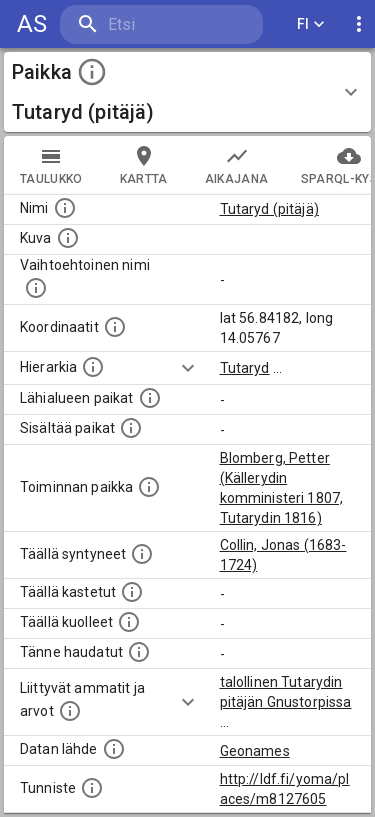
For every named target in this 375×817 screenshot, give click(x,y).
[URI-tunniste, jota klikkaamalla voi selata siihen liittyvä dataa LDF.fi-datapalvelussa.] (92, 788)
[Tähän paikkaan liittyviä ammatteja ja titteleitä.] (70, 711)
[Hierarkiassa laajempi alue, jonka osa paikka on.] (93, 367)
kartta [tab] (144, 165)
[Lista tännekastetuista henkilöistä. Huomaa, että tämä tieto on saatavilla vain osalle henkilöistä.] (139, 652)
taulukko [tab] (51, 165)
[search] (161, 24)
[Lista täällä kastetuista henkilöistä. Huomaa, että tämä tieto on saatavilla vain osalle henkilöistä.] (132, 592)
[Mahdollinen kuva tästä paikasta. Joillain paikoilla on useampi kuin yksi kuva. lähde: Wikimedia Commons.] (68, 238)
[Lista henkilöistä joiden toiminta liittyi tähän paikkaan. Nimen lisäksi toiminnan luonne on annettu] (149, 487)
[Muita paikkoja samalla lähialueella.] (150, 398)
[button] (187, 92)
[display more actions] (359, 24)
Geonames (255, 751)
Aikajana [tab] (237, 165)
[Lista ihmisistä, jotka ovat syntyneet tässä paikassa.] (142, 554)
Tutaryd (245, 368)
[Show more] (188, 368)
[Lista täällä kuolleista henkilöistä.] (129, 622)
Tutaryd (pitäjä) (269, 209)
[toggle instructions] (92, 72)
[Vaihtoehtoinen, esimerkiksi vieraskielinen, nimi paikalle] (36, 288)
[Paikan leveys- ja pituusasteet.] (115, 327)
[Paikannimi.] (65, 208)
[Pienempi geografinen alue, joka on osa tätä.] (131, 428)
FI (311, 24)
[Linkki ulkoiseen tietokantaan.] (114, 749)
